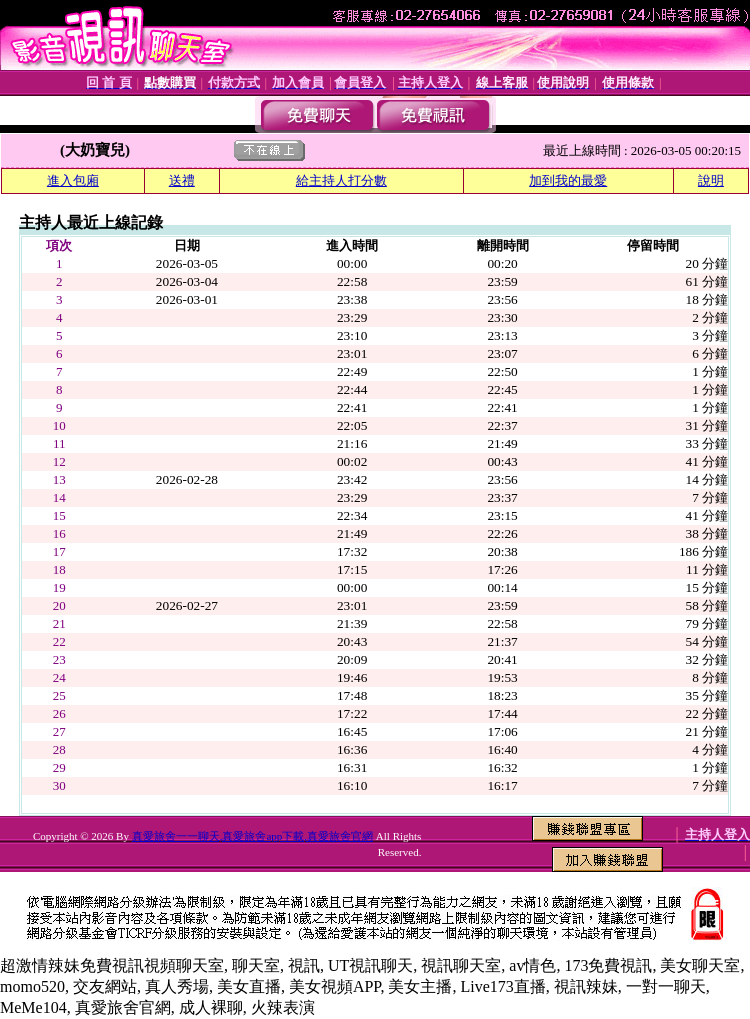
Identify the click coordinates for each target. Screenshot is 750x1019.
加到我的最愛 (568, 180)
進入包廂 (73, 180)
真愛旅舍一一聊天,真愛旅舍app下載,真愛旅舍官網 (252, 836)
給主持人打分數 (341, 180)
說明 (711, 180)
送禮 (182, 180)
